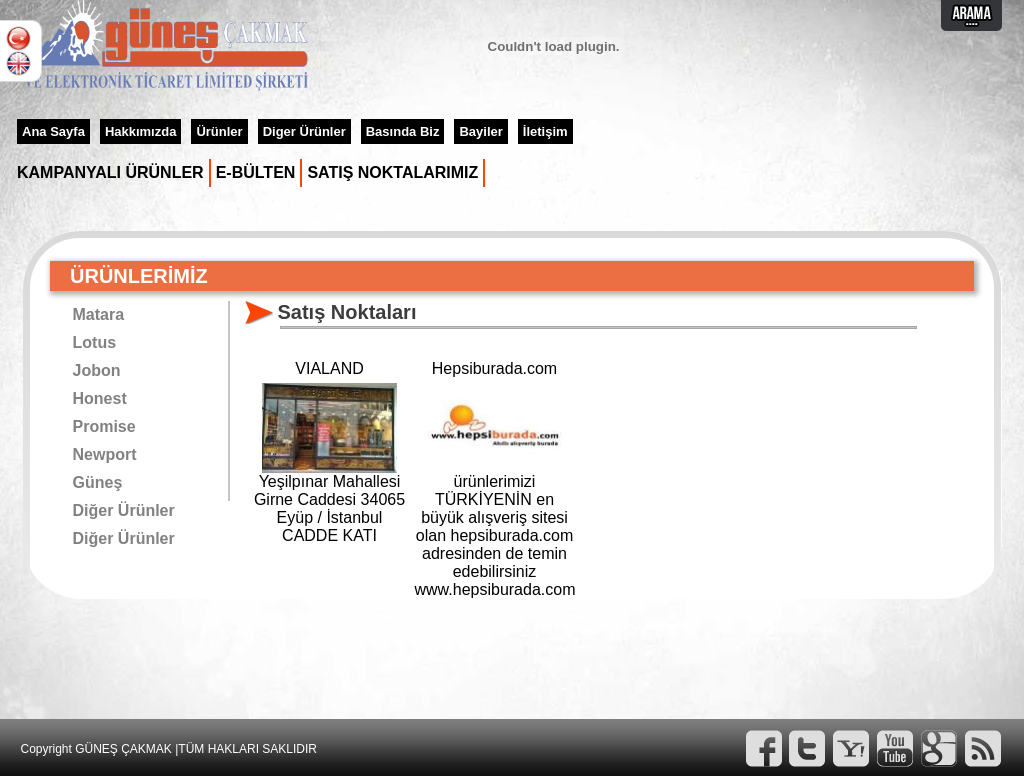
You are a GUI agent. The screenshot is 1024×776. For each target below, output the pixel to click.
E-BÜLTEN (256, 172)
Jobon (97, 370)
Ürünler (219, 131)
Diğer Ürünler (124, 510)
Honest (100, 398)
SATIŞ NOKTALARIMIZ (392, 172)
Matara (99, 314)
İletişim (545, 131)
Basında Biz (403, 131)
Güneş (98, 482)
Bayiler (480, 131)
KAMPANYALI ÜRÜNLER (110, 172)
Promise (104, 426)
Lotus (95, 342)
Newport (105, 454)
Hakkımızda (141, 131)
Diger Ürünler (304, 131)
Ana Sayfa (53, 131)
